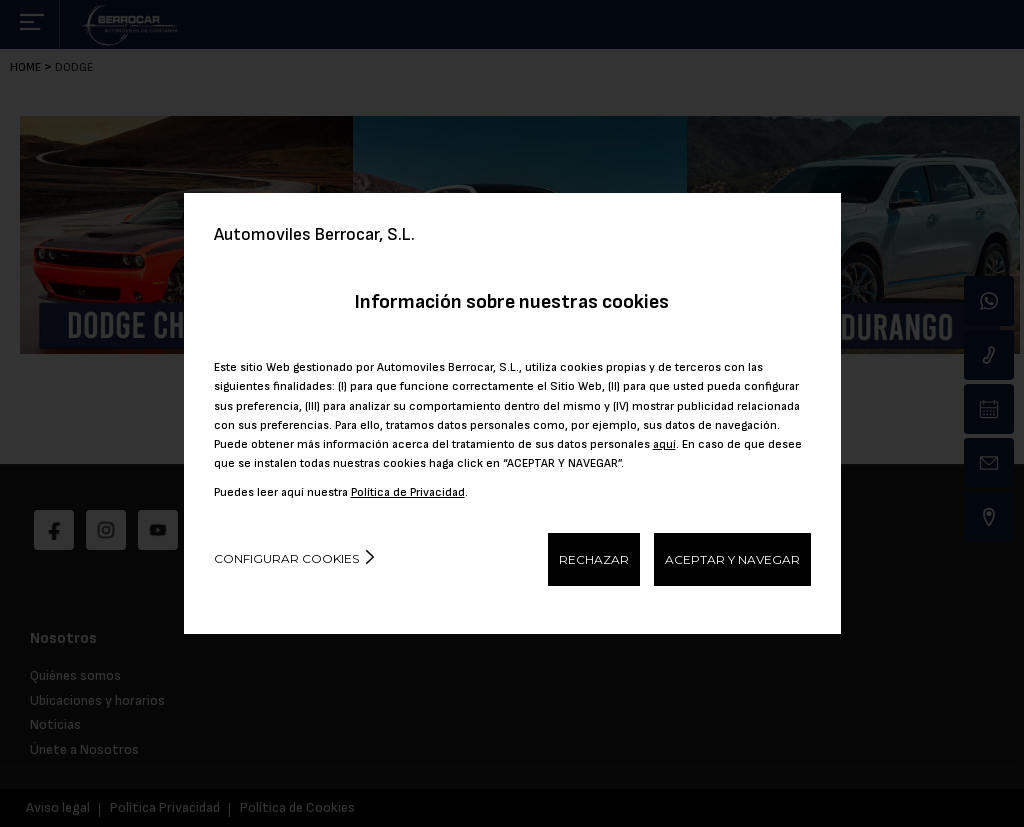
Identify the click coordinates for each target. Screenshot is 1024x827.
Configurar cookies (286, 558)
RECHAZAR (594, 559)
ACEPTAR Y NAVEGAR (732, 559)
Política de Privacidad (408, 492)
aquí (664, 444)
